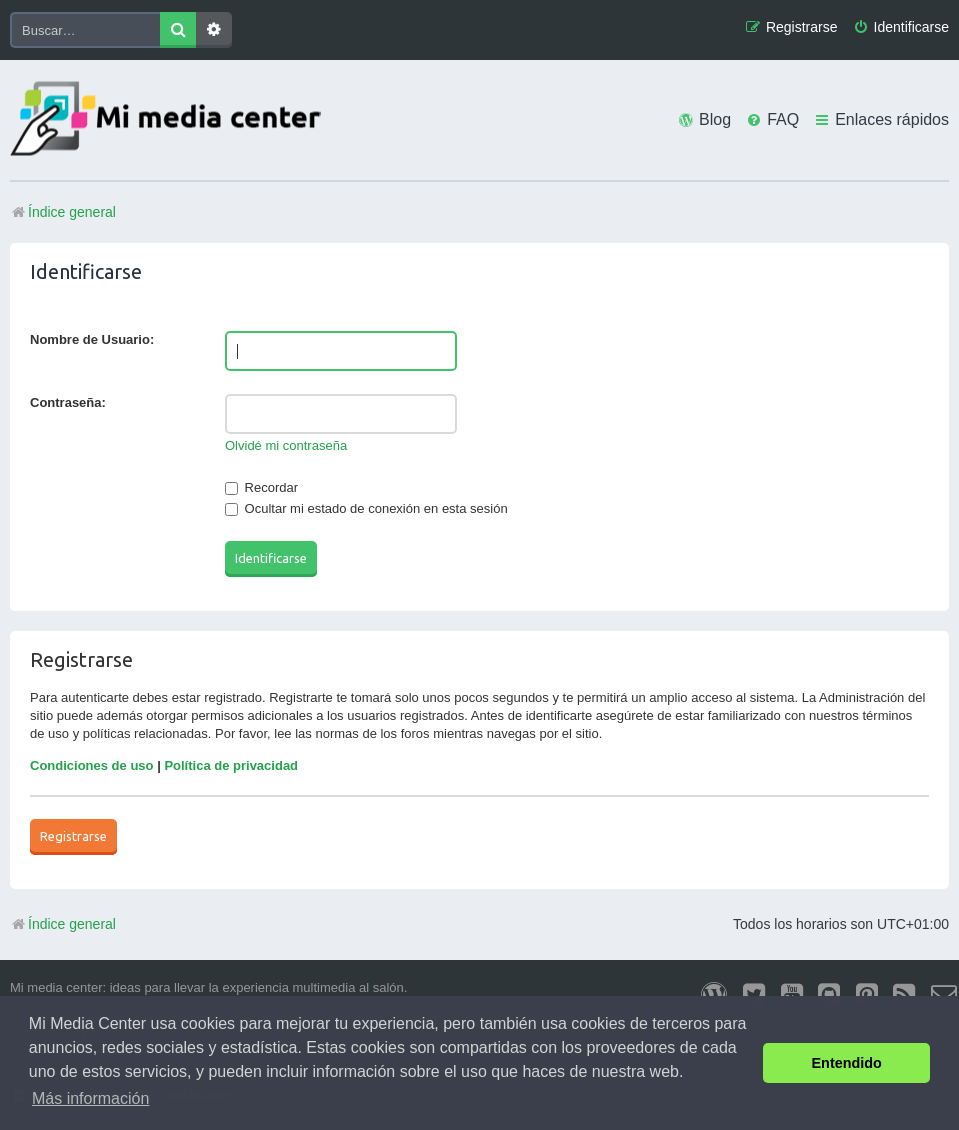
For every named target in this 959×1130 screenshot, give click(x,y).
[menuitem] (901, 27)
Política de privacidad (231, 765)
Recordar (261, 487)
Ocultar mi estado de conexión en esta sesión (366, 508)
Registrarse (73, 836)
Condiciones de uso (92, 765)
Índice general (63, 924)
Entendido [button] (847, 1063)
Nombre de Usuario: (92, 339)
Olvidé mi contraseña (286, 445)
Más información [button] (90, 1098)
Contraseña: (68, 402)
